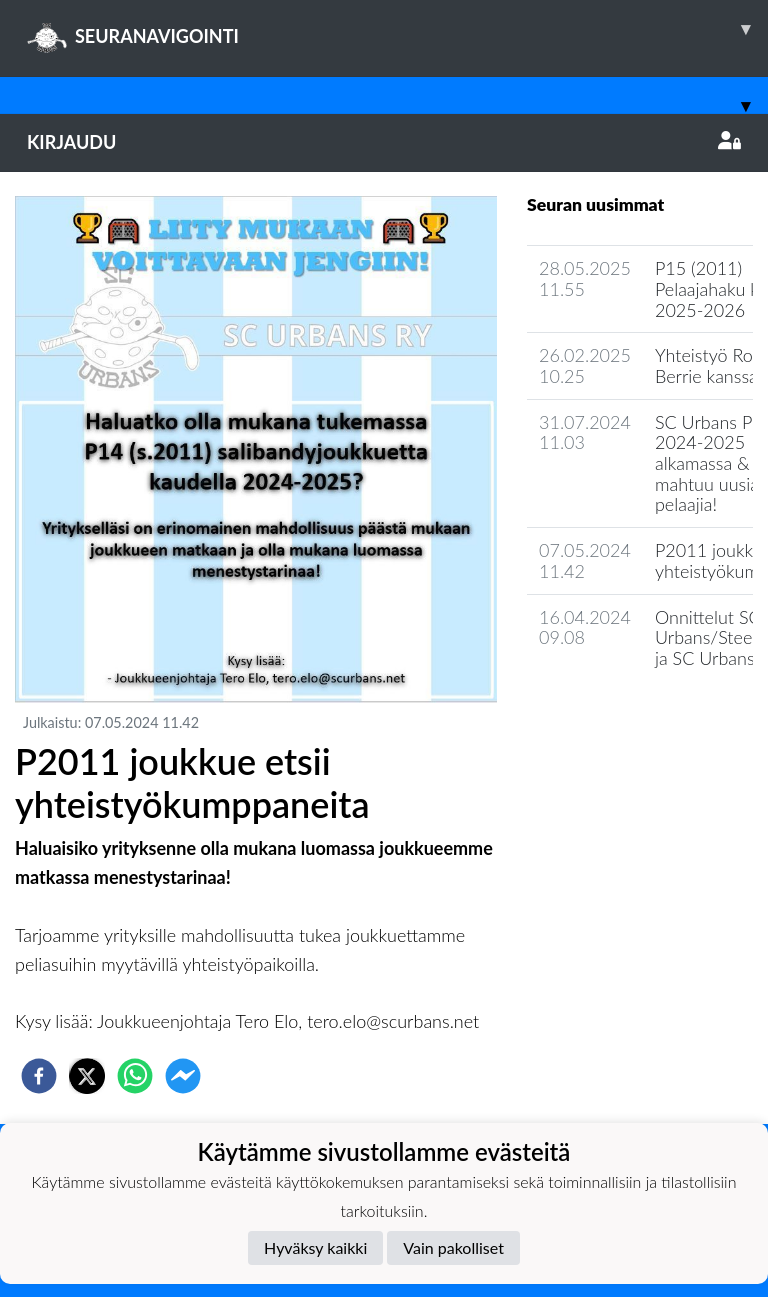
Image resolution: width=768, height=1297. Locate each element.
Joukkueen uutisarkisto (629, 715)
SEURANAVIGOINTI (397, 29)
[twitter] (87, 1076)
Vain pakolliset (453, 1247)
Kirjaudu (384, 142)
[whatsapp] (135, 1076)
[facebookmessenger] (183, 1076)
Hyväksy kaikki (315, 1247)
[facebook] (39, 1076)
